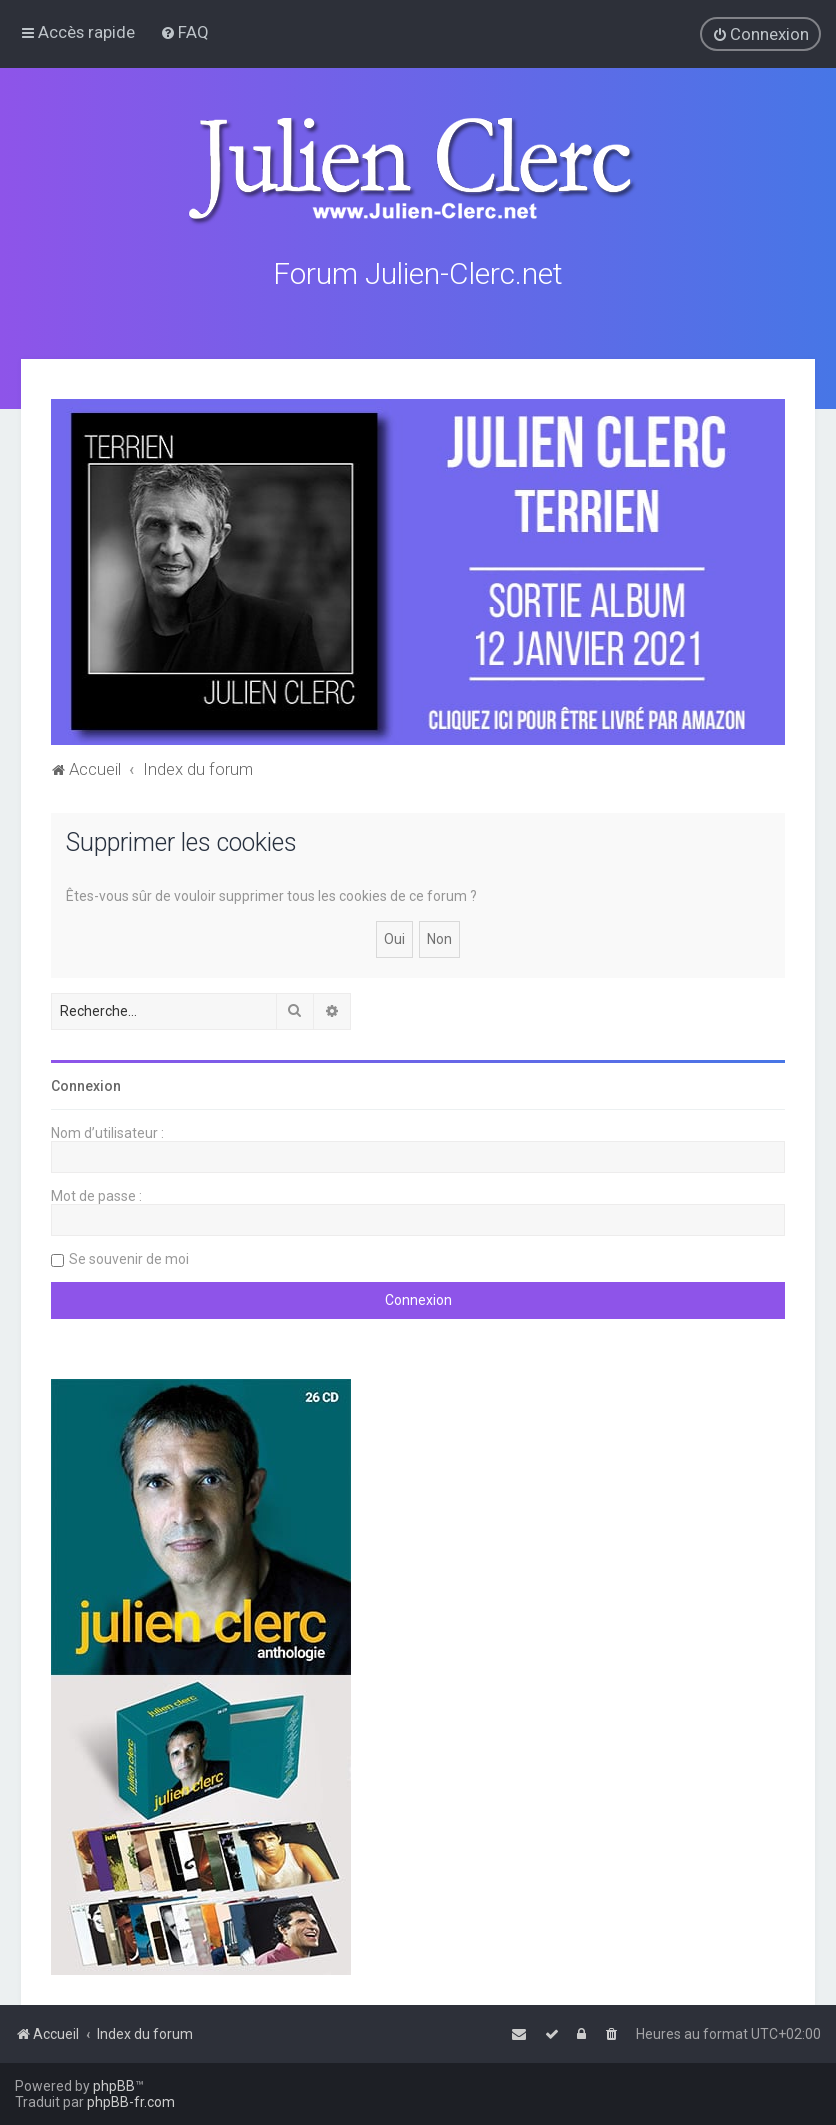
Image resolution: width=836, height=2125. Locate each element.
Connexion (86, 1086)
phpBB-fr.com (131, 2102)
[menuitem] (184, 32)
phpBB (114, 2086)
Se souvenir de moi (129, 1259)
